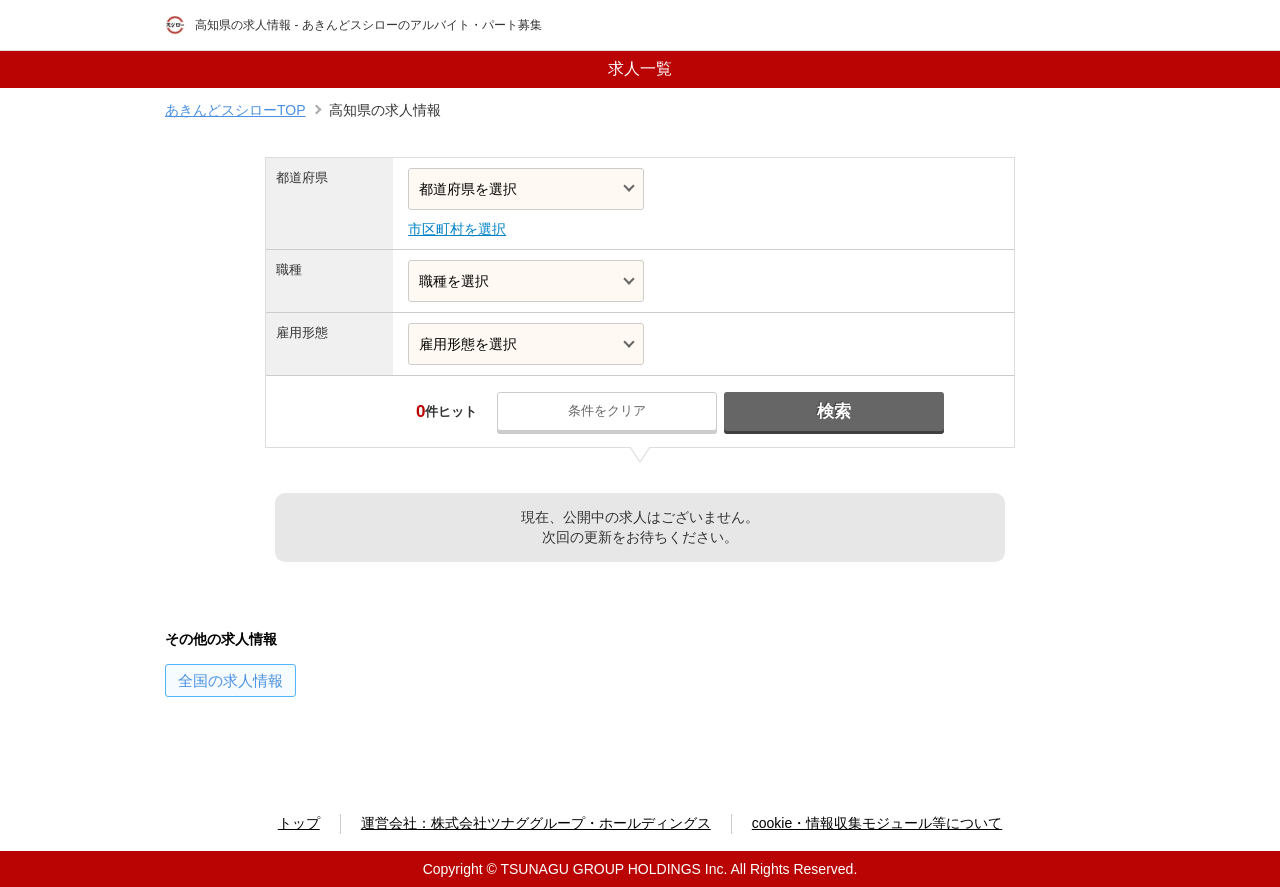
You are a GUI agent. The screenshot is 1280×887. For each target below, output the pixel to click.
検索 (834, 411)
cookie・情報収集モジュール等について (877, 823)
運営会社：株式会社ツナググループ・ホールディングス (536, 823)
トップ (299, 823)
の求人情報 (230, 680)
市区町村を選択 (457, 229)
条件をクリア (607, 410)
